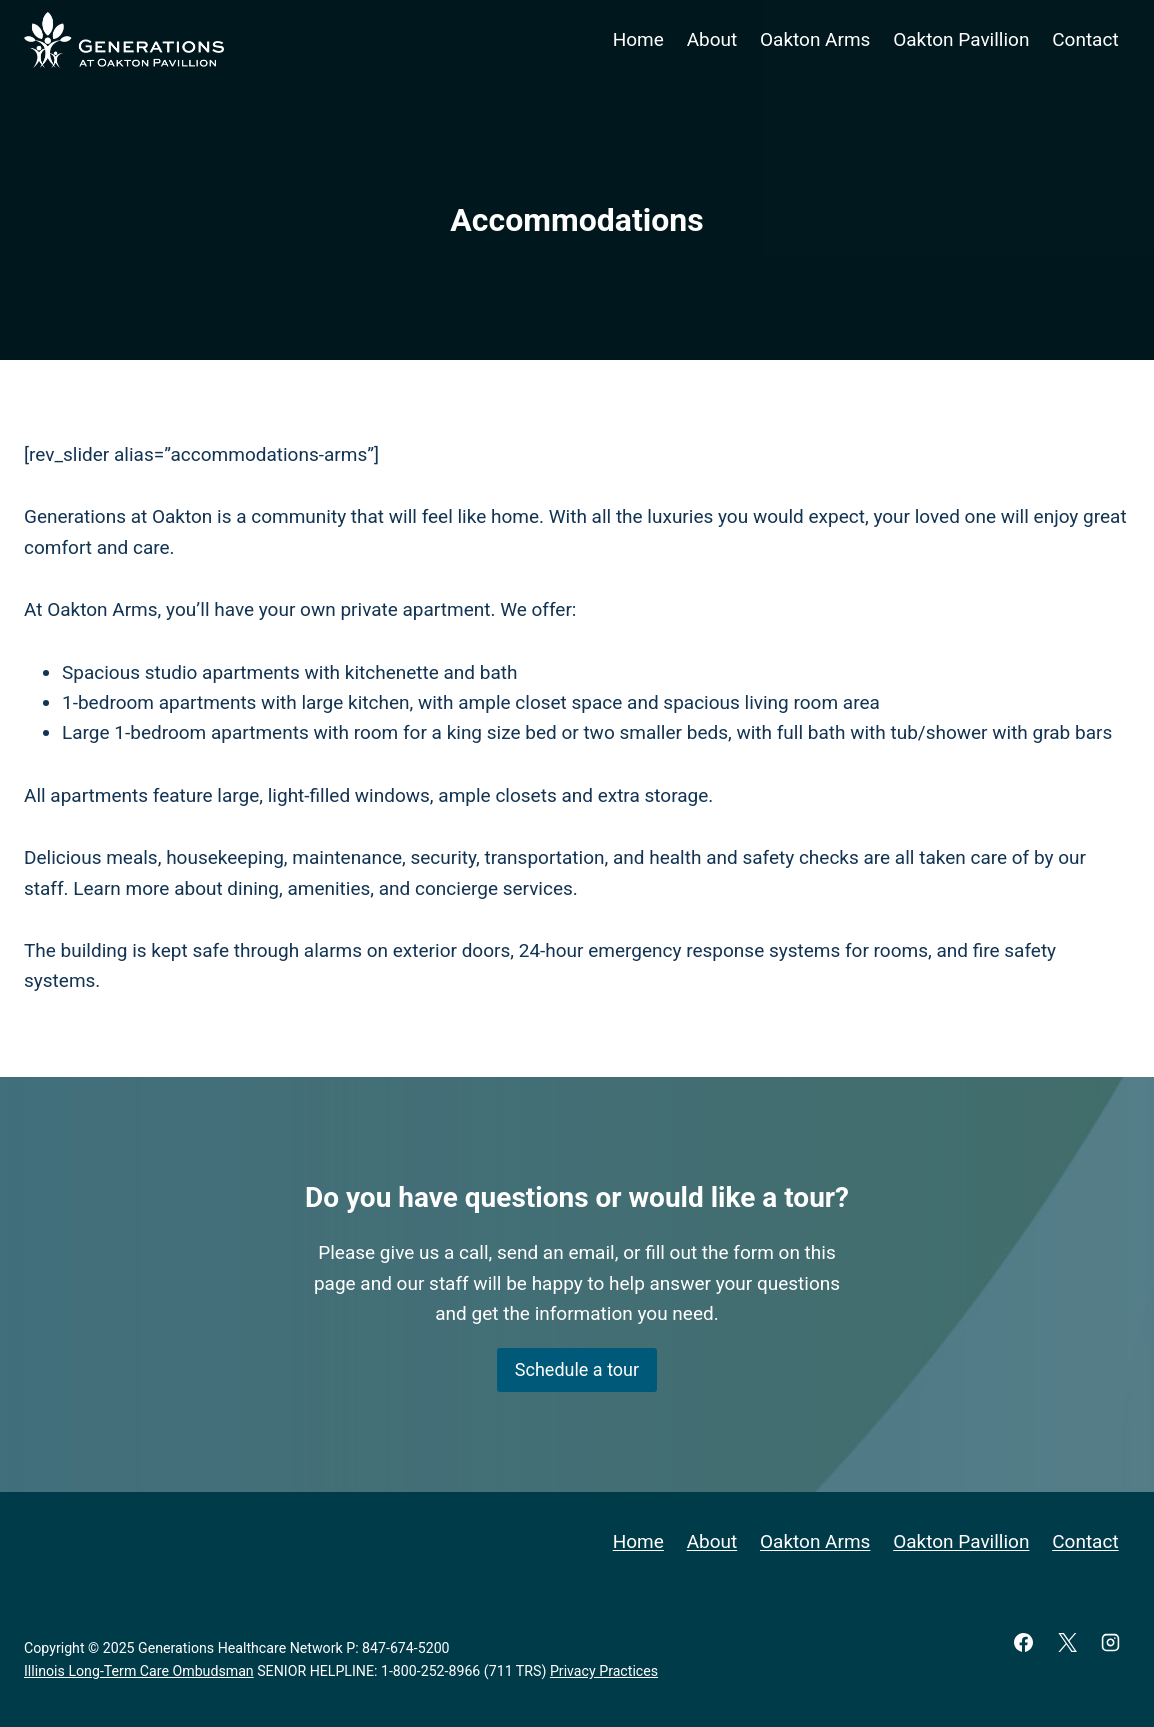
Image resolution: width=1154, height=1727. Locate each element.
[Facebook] (1024, 1642)
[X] (1067, 1642)
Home (638, 39)
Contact (1085, 39)
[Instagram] (1111, 1642)
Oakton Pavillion (961, 39)
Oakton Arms (815, 39)
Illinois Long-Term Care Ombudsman (139, 1671)
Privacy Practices (604, 1671)
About (712, 39)
